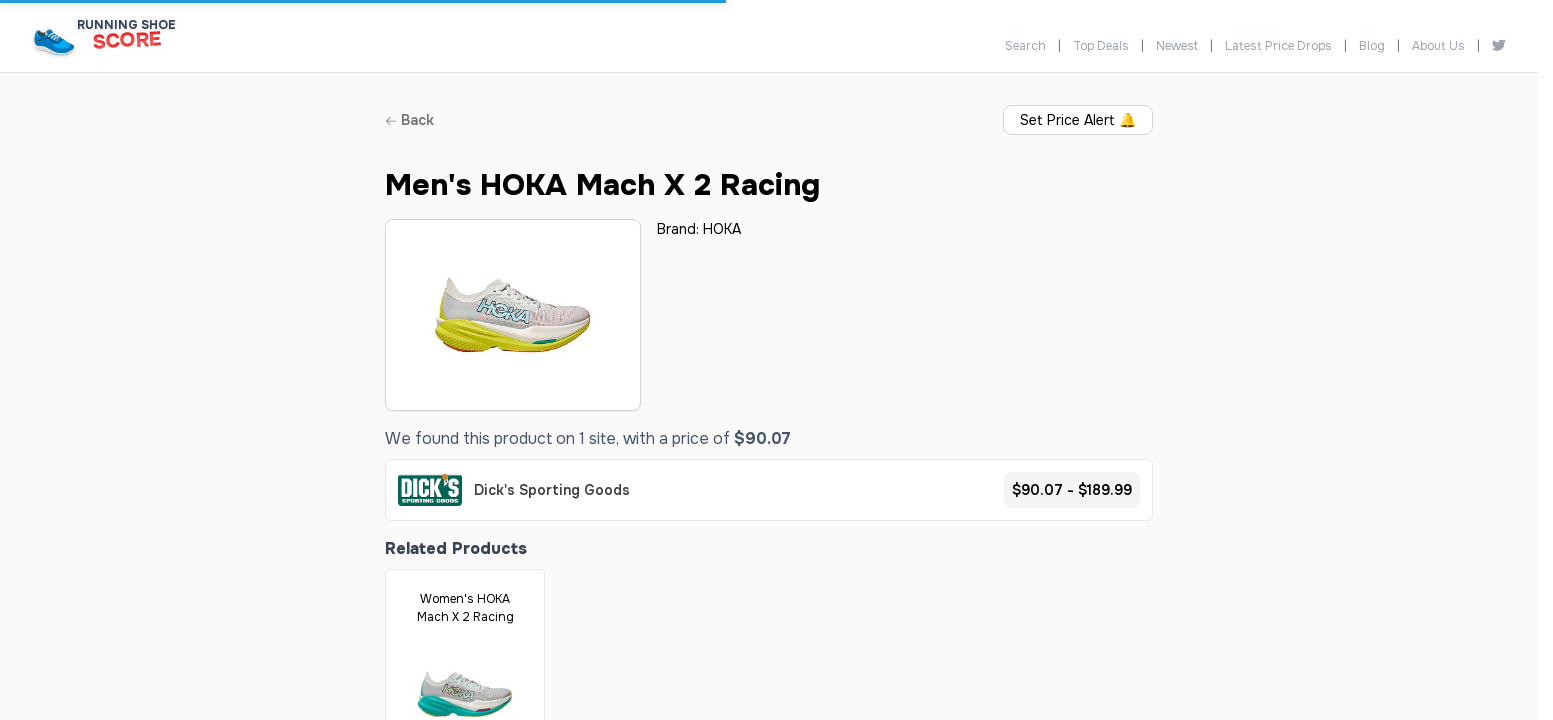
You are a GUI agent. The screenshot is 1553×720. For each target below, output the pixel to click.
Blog (1372, 46)
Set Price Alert (1078, 120)
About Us (1438, 46)
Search (1025, 46)
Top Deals (1101, 46)
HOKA (722, 229)
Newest (1177, 46)
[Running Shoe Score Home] (54, 41)
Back (409, 120)
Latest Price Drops (1278, 46)
